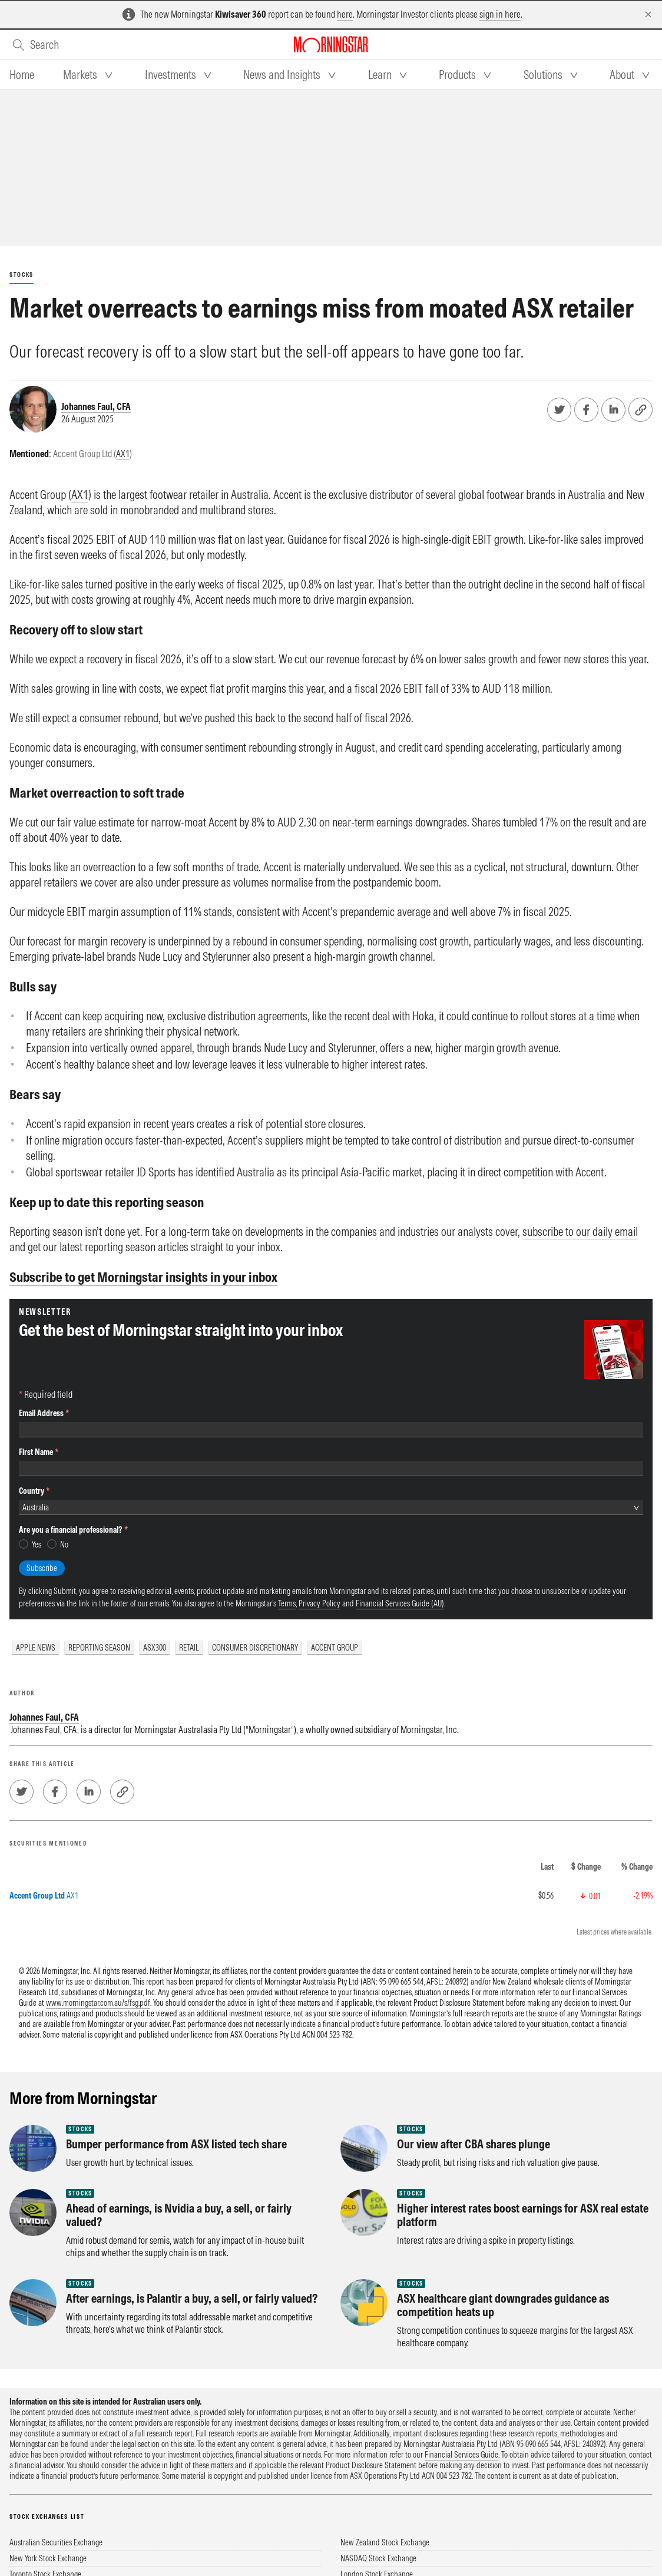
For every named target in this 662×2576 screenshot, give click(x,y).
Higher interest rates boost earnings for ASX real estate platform (522, 2215)
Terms (287, 1603)
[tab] (21, 75)
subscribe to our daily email (580, 1231)
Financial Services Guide (461, 2454)
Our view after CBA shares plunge (473, 2144)
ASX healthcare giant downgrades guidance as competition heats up (503, 2305)
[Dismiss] (648, 14)
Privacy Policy (319, 1603)
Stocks (21, 275)
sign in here (500, 14)
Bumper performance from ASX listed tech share (176, 2144)
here (345, 14)
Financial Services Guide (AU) (400, 1603)
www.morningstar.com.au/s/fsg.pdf (98, 2003)
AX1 (123, 453)
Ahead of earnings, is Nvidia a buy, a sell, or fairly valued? (179, 2215)
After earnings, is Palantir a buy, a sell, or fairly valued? (191, 2298)
